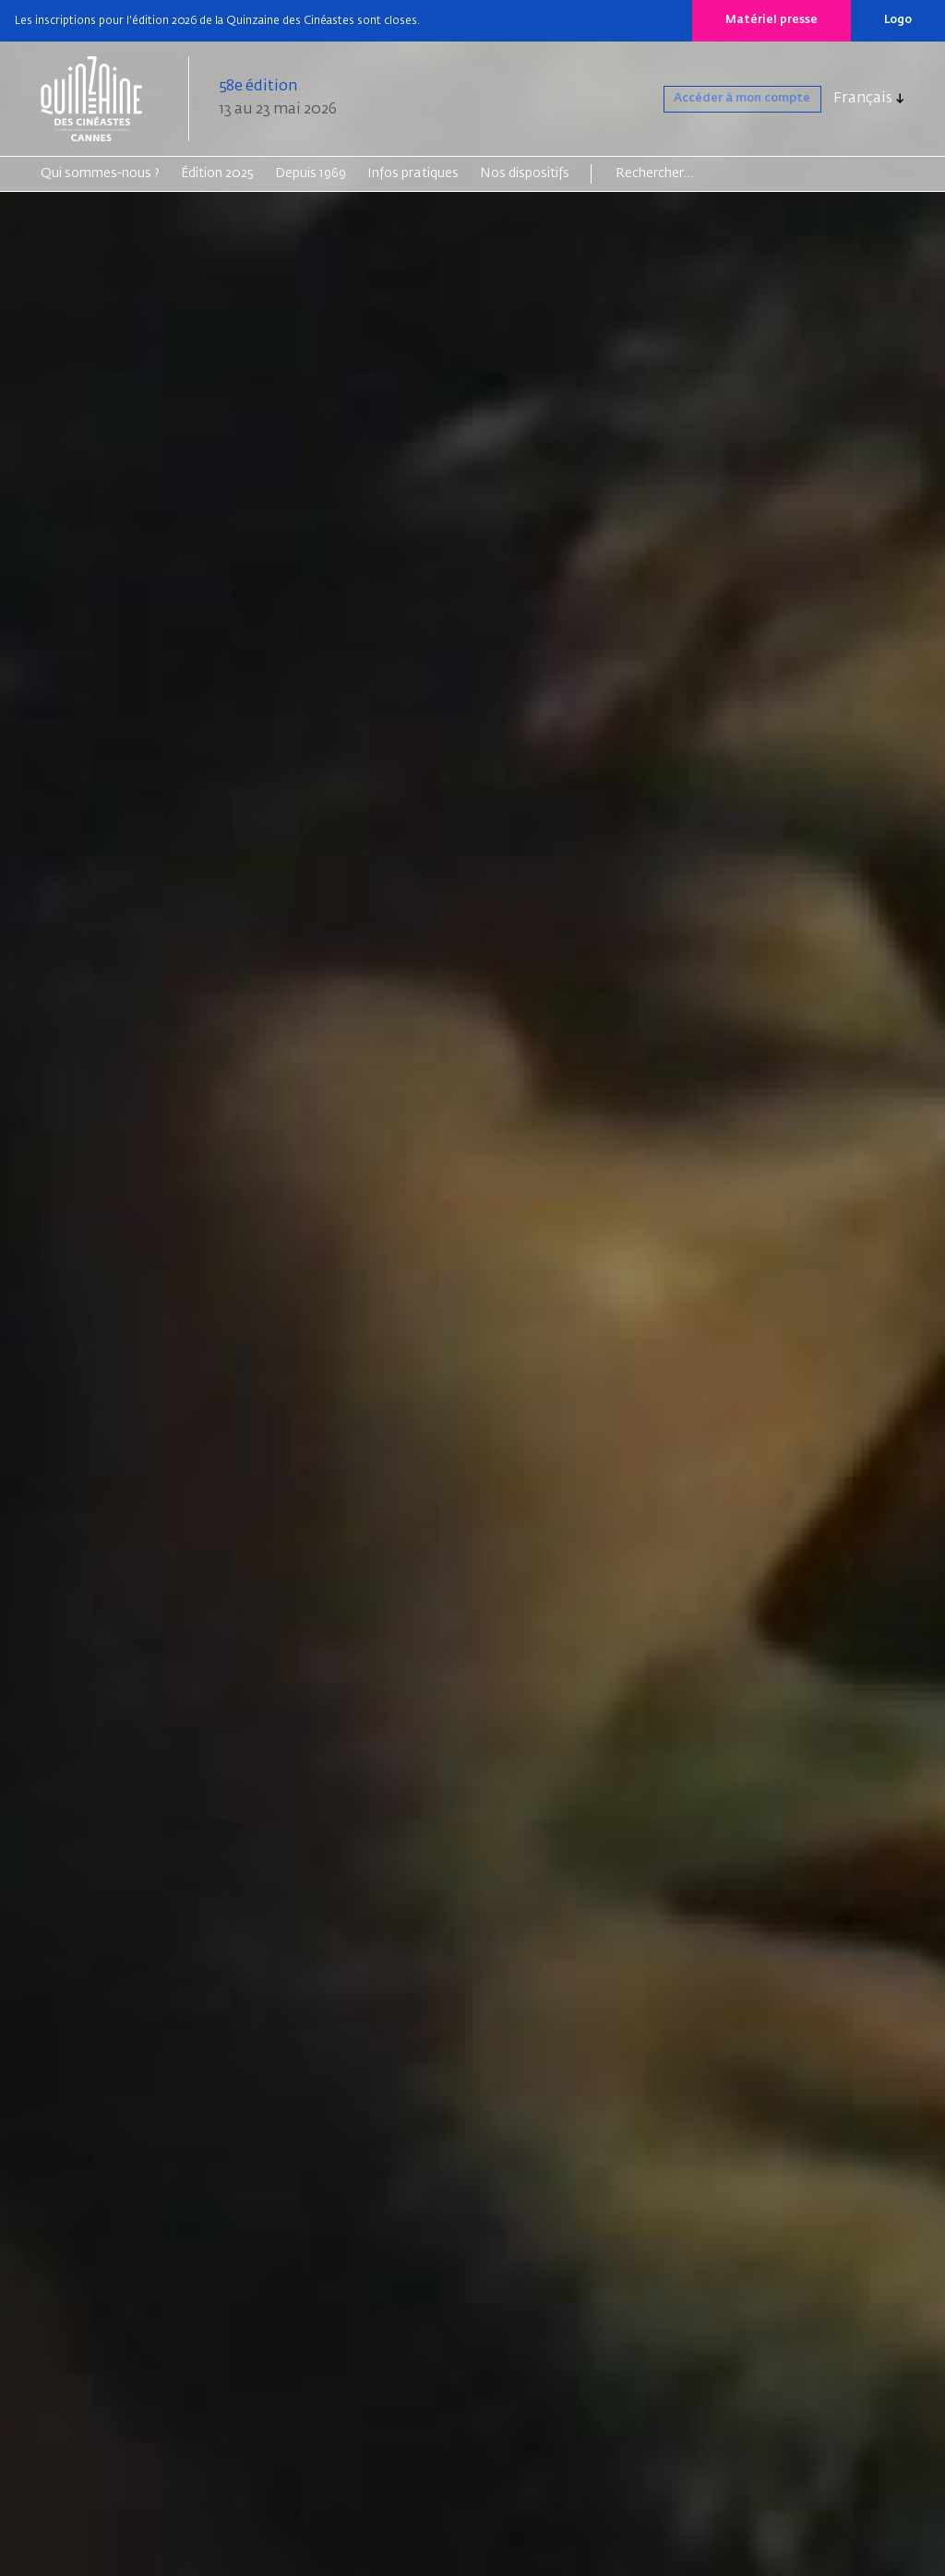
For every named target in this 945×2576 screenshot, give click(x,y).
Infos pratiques (413, 173)
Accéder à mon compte (718, 98)
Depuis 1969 (310, 173)
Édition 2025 (217, 173)
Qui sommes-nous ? (100, 173)
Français (862, 98)
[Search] (687, 173)
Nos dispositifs (524, 173)
